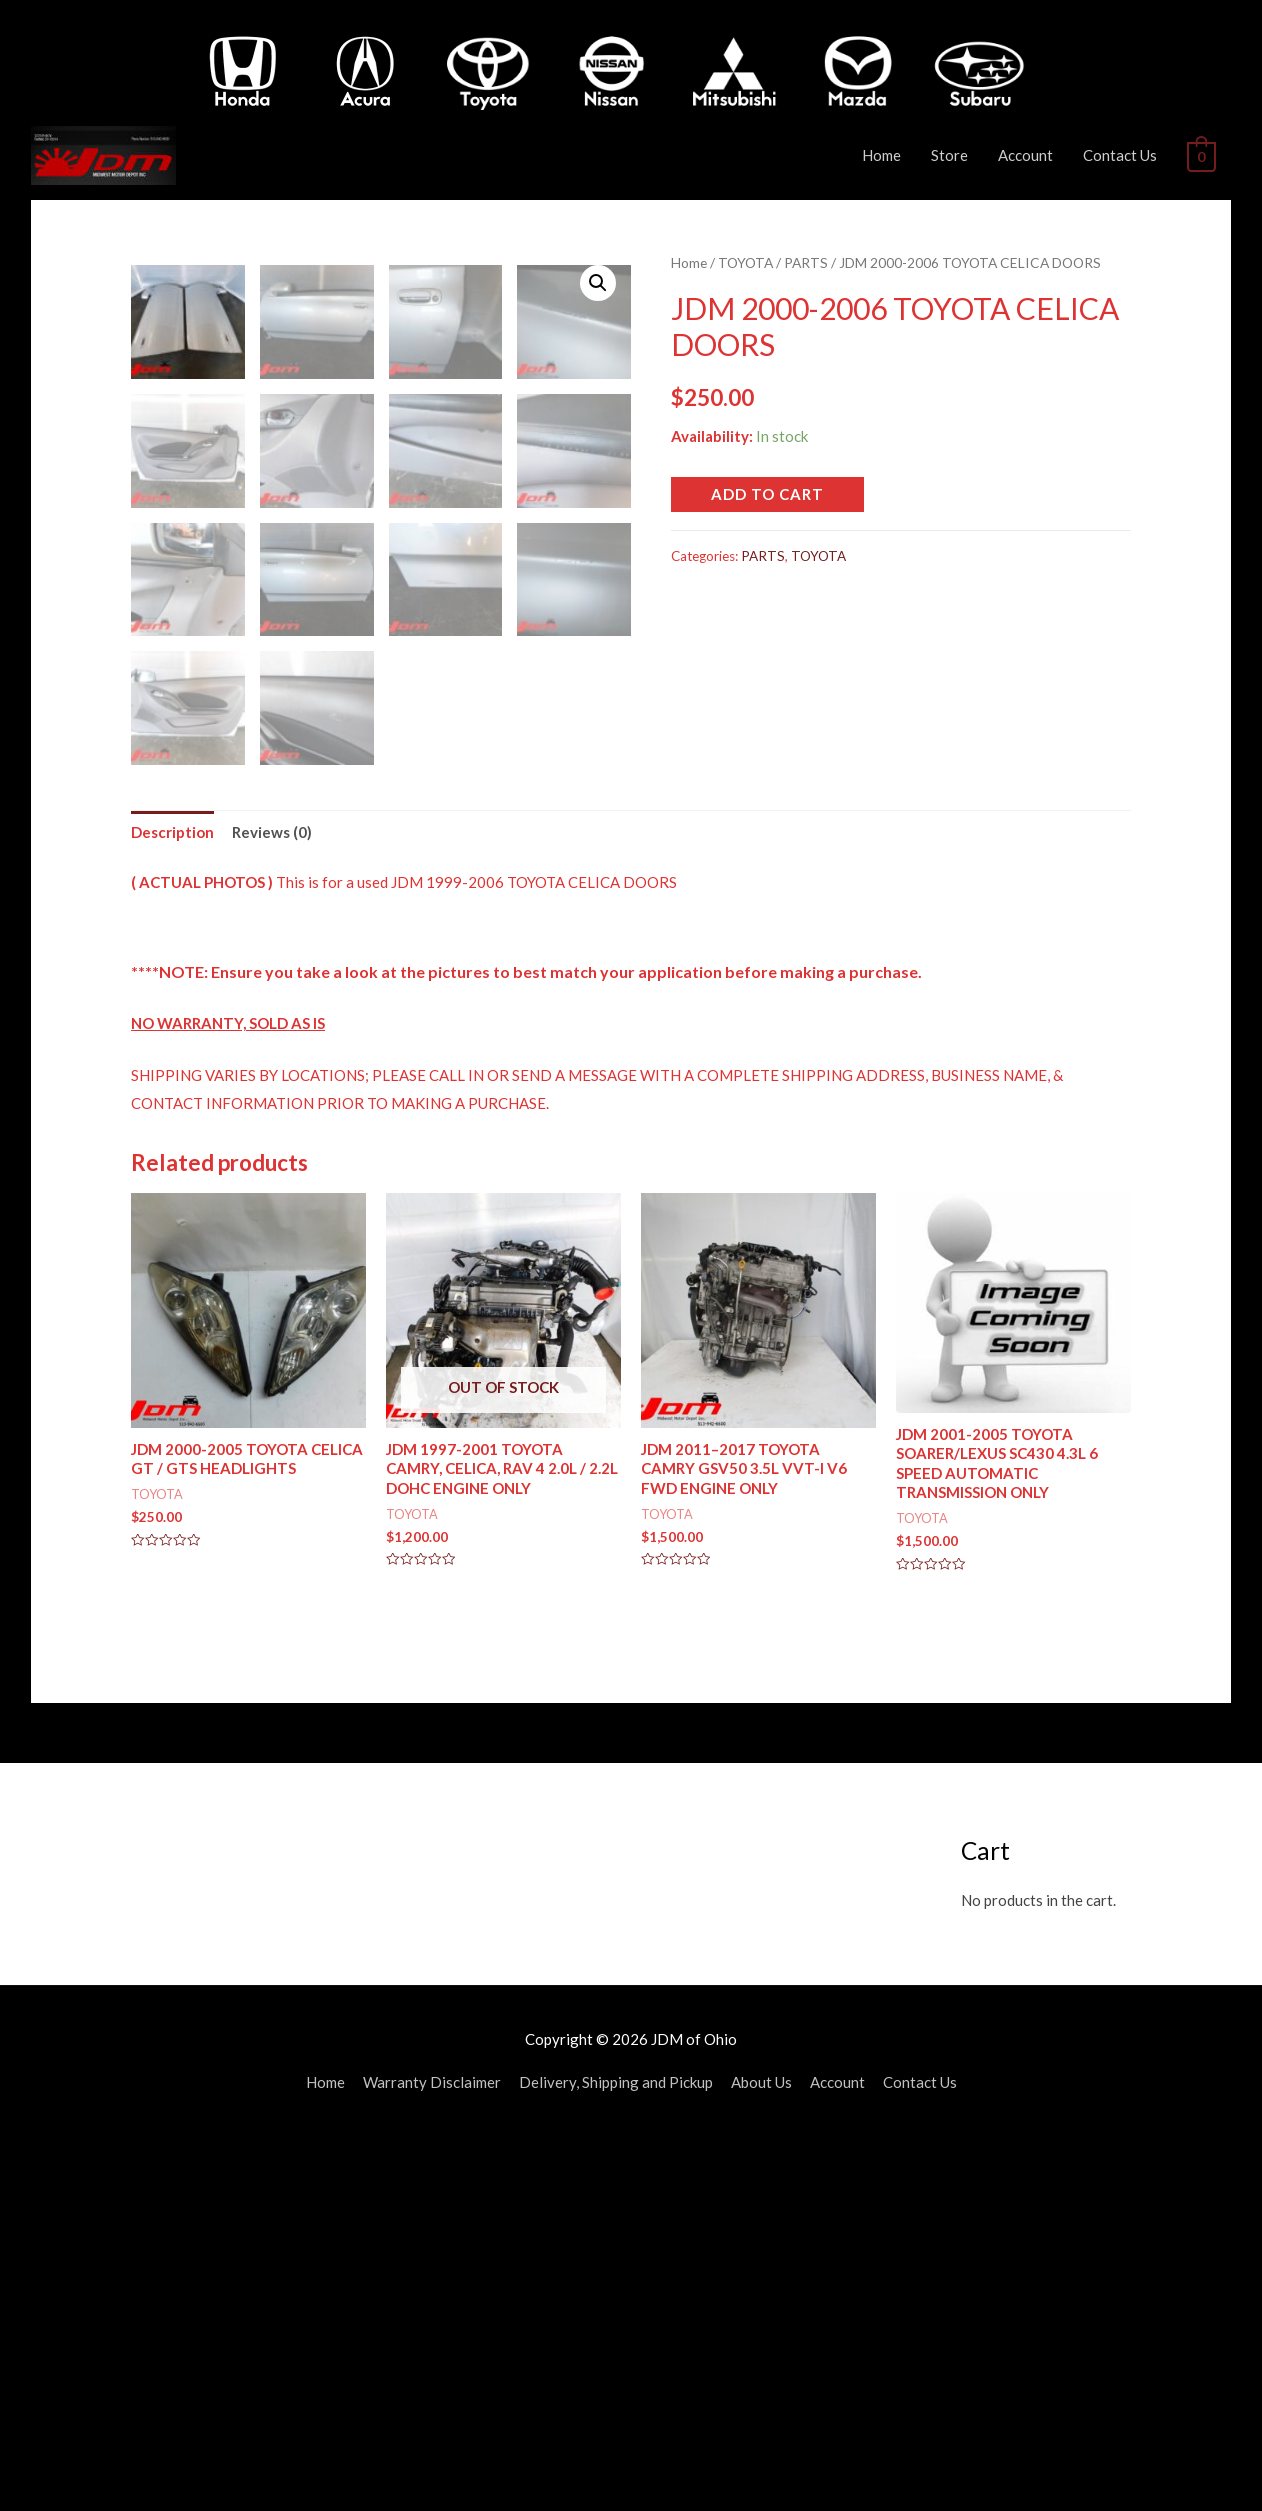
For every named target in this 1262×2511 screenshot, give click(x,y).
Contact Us (1122, 155)
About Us (761, 2457)
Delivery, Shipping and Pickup (616, 2457)
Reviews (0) (272, 1206)
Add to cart (767, 494)
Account (1027, 155)
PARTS (806, 262)
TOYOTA (745, 262)
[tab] (172, 1207)
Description (172, 1206)
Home (883, 155)
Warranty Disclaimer (432, 2457)
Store (951, 155)
